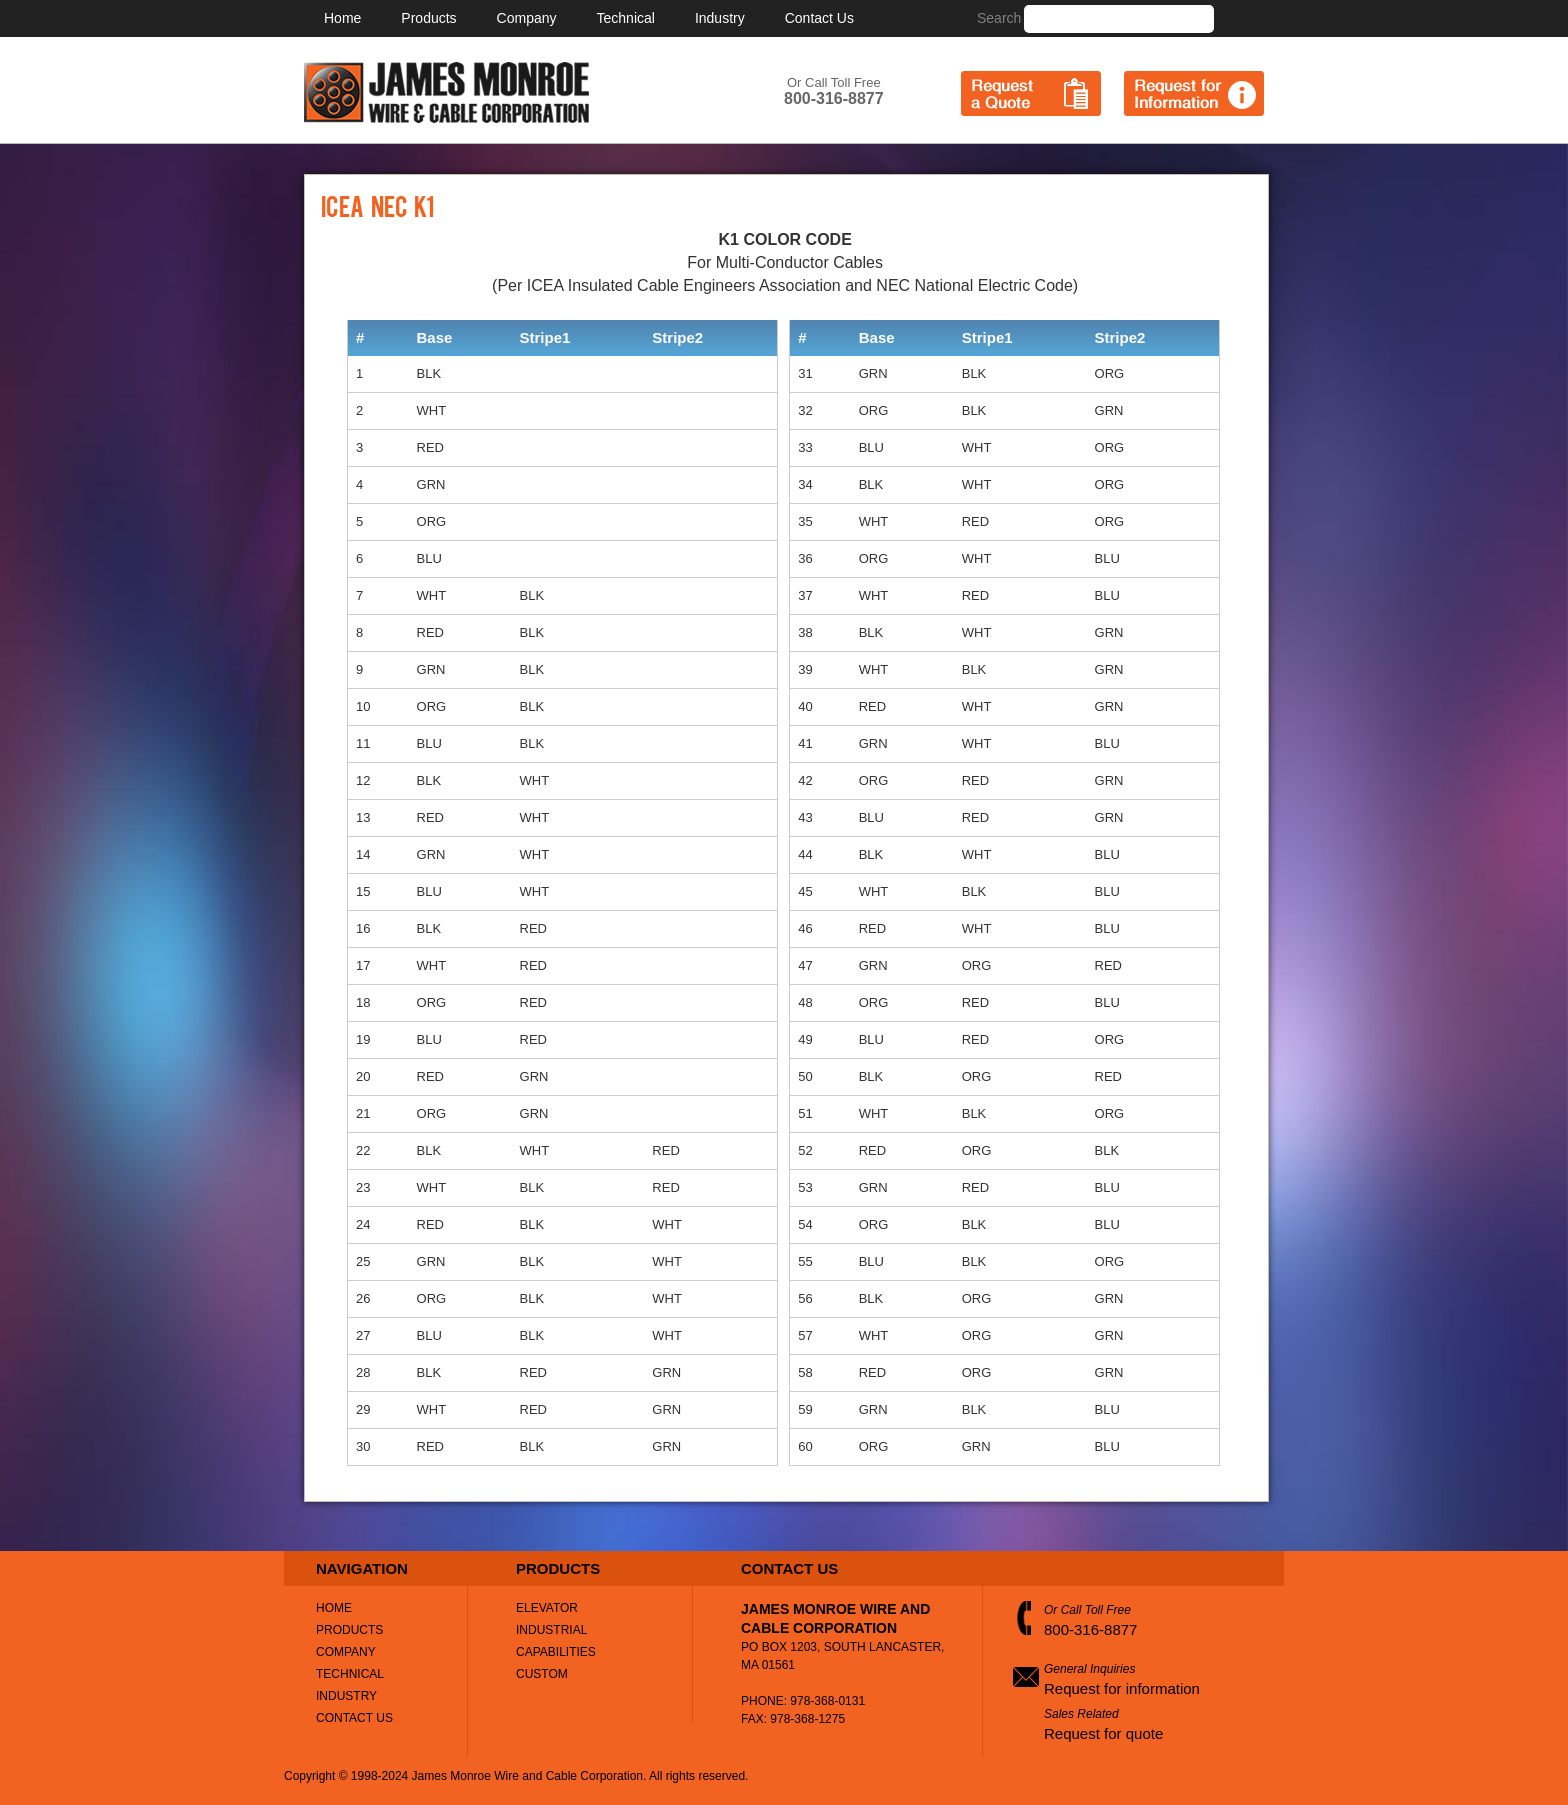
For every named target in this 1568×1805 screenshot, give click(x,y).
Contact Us (819, 18)
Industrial (551, 1630)
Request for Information (1194, 93)
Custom (542, 1674)
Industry (720, 18)
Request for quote (1103, 1733)
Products (428, 18)
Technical (626, 18)
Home (342, 18)
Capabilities (556, 1652)
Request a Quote (1031, 93)
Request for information (1122, 1688)
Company (527, 18)
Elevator (547, 1608)
